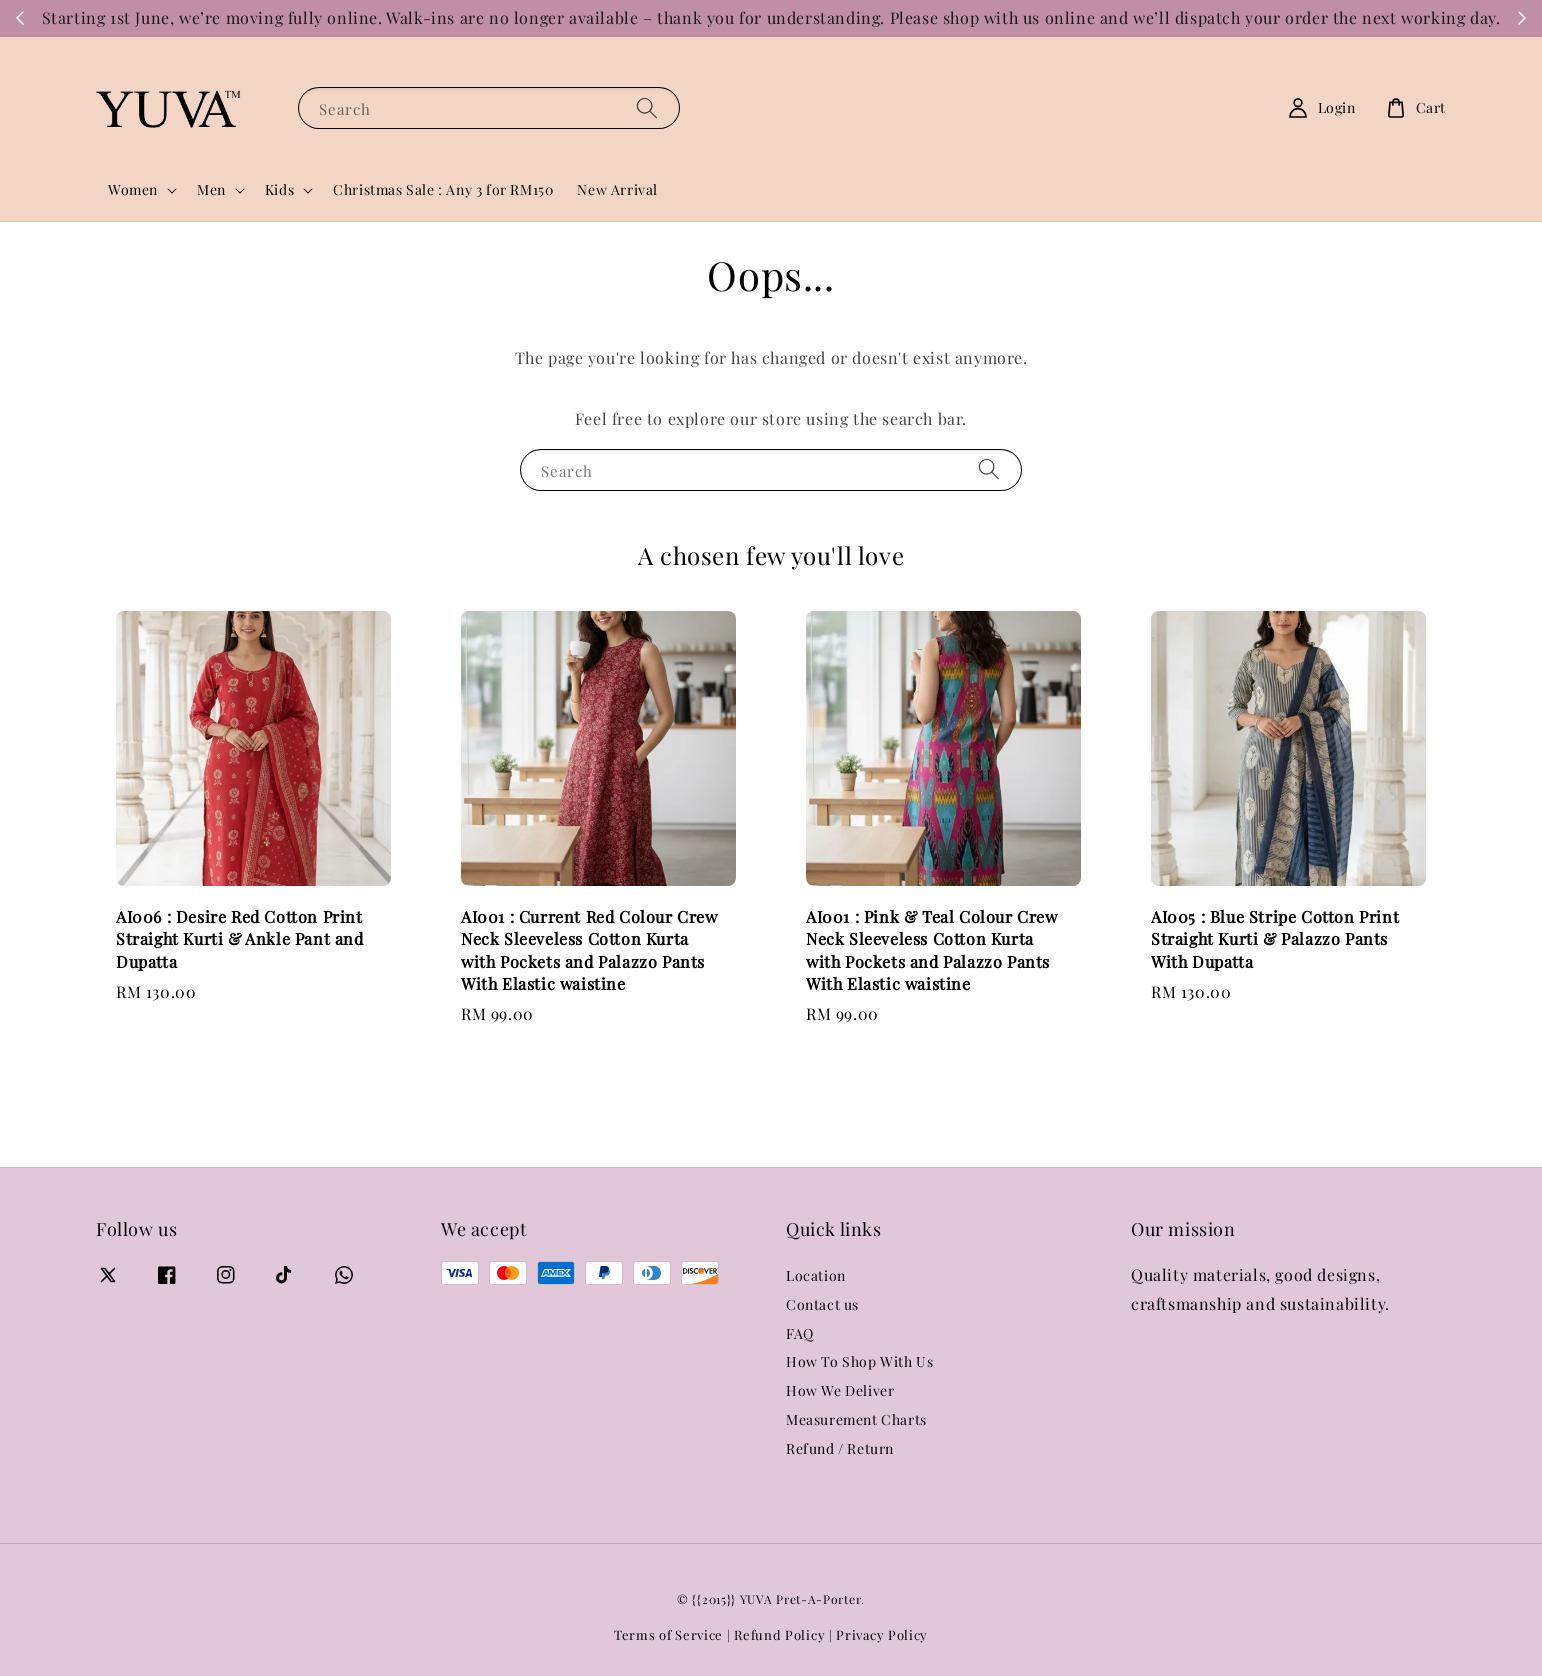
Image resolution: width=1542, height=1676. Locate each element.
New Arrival (617, 189)
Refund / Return (840, 1448)
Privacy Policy (882, 1634)
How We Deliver (840, 1390)
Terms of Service (668, 1634)
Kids (279, 190)
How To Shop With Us (859, 1361)
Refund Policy (779, 1634)
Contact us (822, 1304)
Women (133, 190)
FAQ (800, 1333)
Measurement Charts (856, 1419)
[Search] (647, 107)
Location (816, 1276)
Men (211, 190)
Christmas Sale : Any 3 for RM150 (443, 189)
